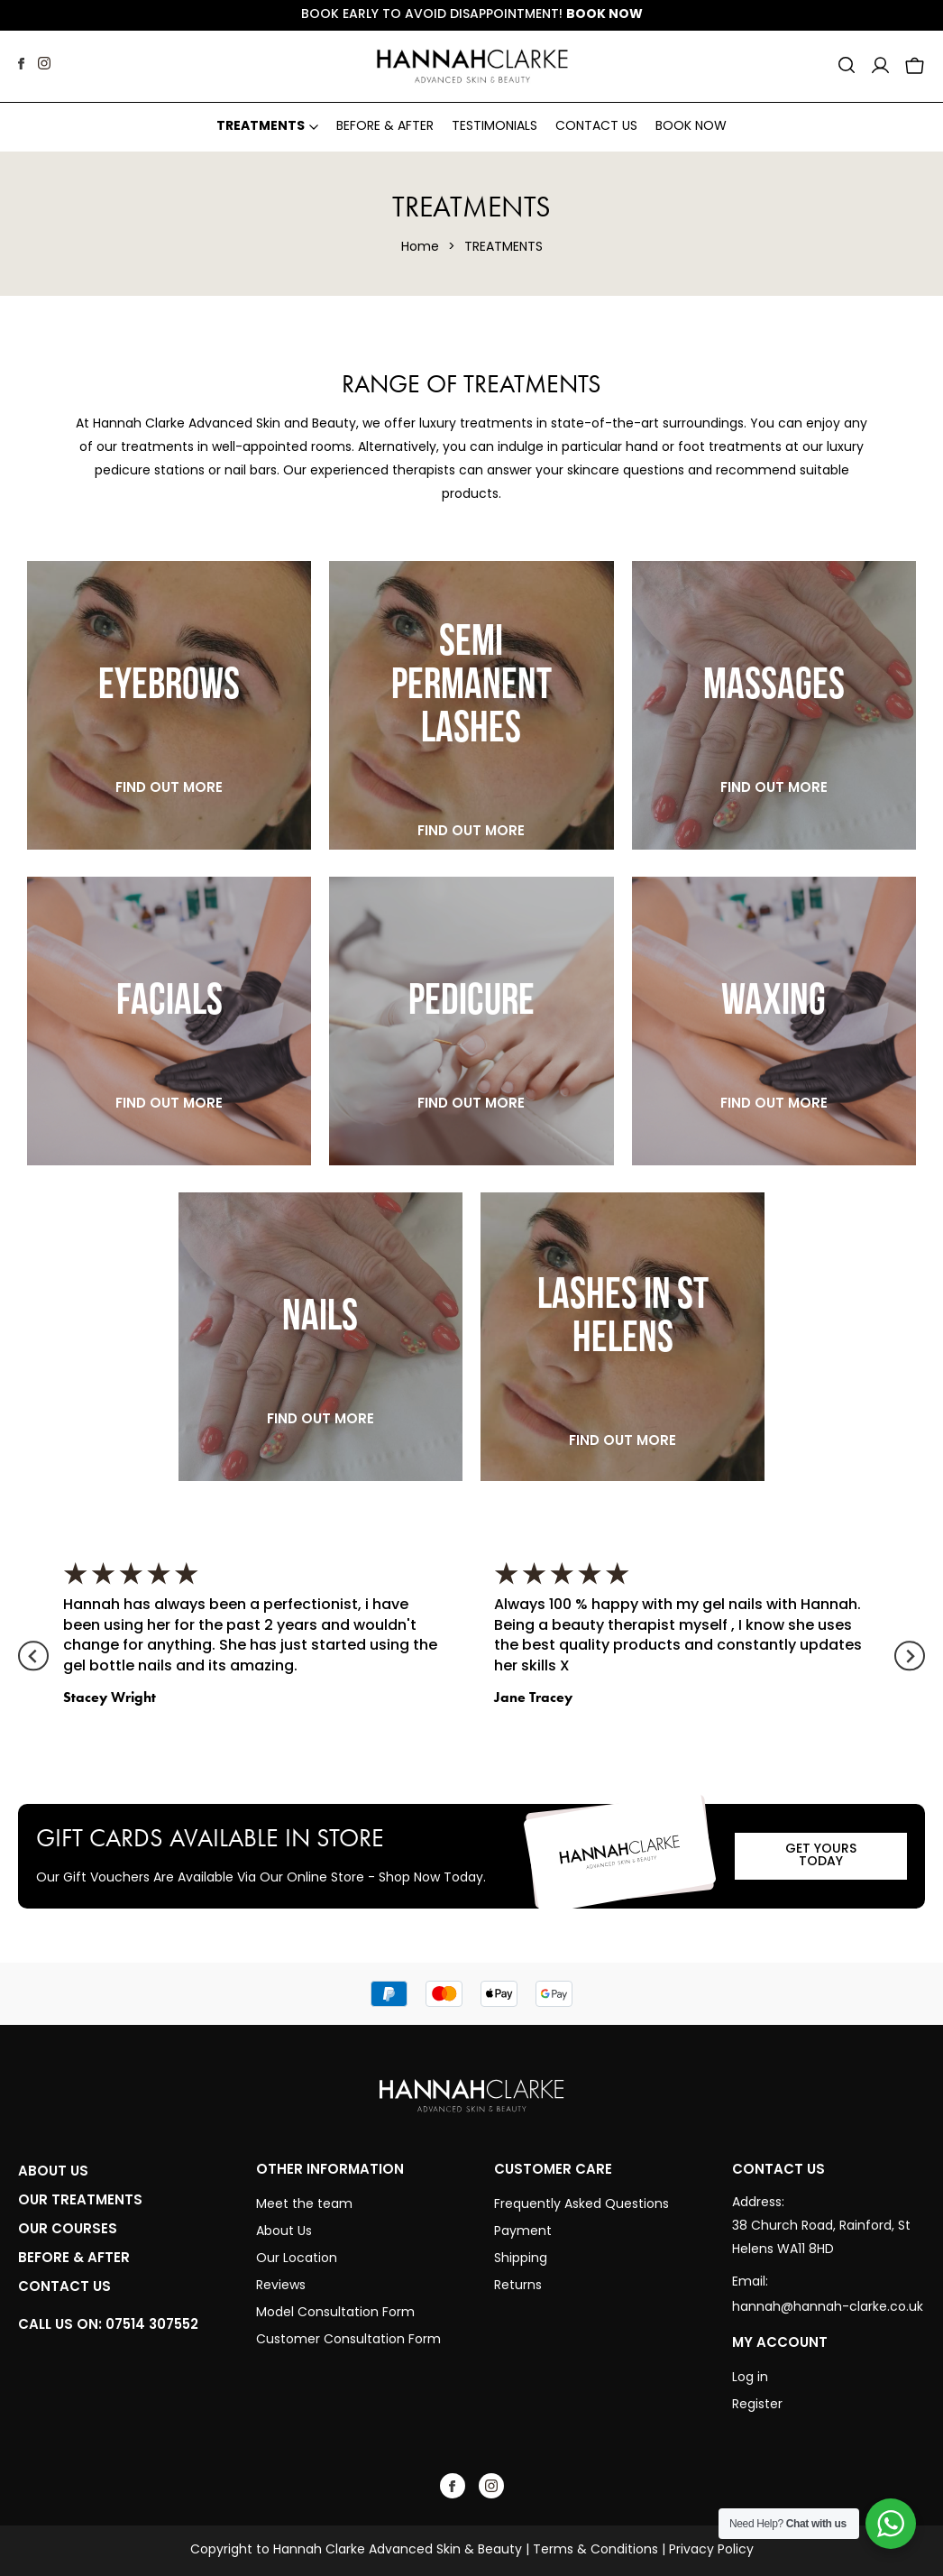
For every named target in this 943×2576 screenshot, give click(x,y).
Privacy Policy (711, 2550)
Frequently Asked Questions (581, 2205)
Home (420, 247)
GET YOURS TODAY (820, 1856)
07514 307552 (151, 2323)
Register (757, 2405)
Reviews (281, 2286)
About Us (284, 2232)
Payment (523, 2232)
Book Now (604, 15)
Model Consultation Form (335, 2313)
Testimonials (494, 126)
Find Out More (169, 786)
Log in (750, 2378)
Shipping (520, 2259)
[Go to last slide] (33, 1655)
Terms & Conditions (595, 2550)
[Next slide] (909, 1655)
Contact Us (596, 126)
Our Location (296, 2259)
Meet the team (306, 2205)
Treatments (260, 126)
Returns (518, 2286)
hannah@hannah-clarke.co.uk (827, 2307)
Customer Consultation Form (348, 2340)
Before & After (385, 126)
